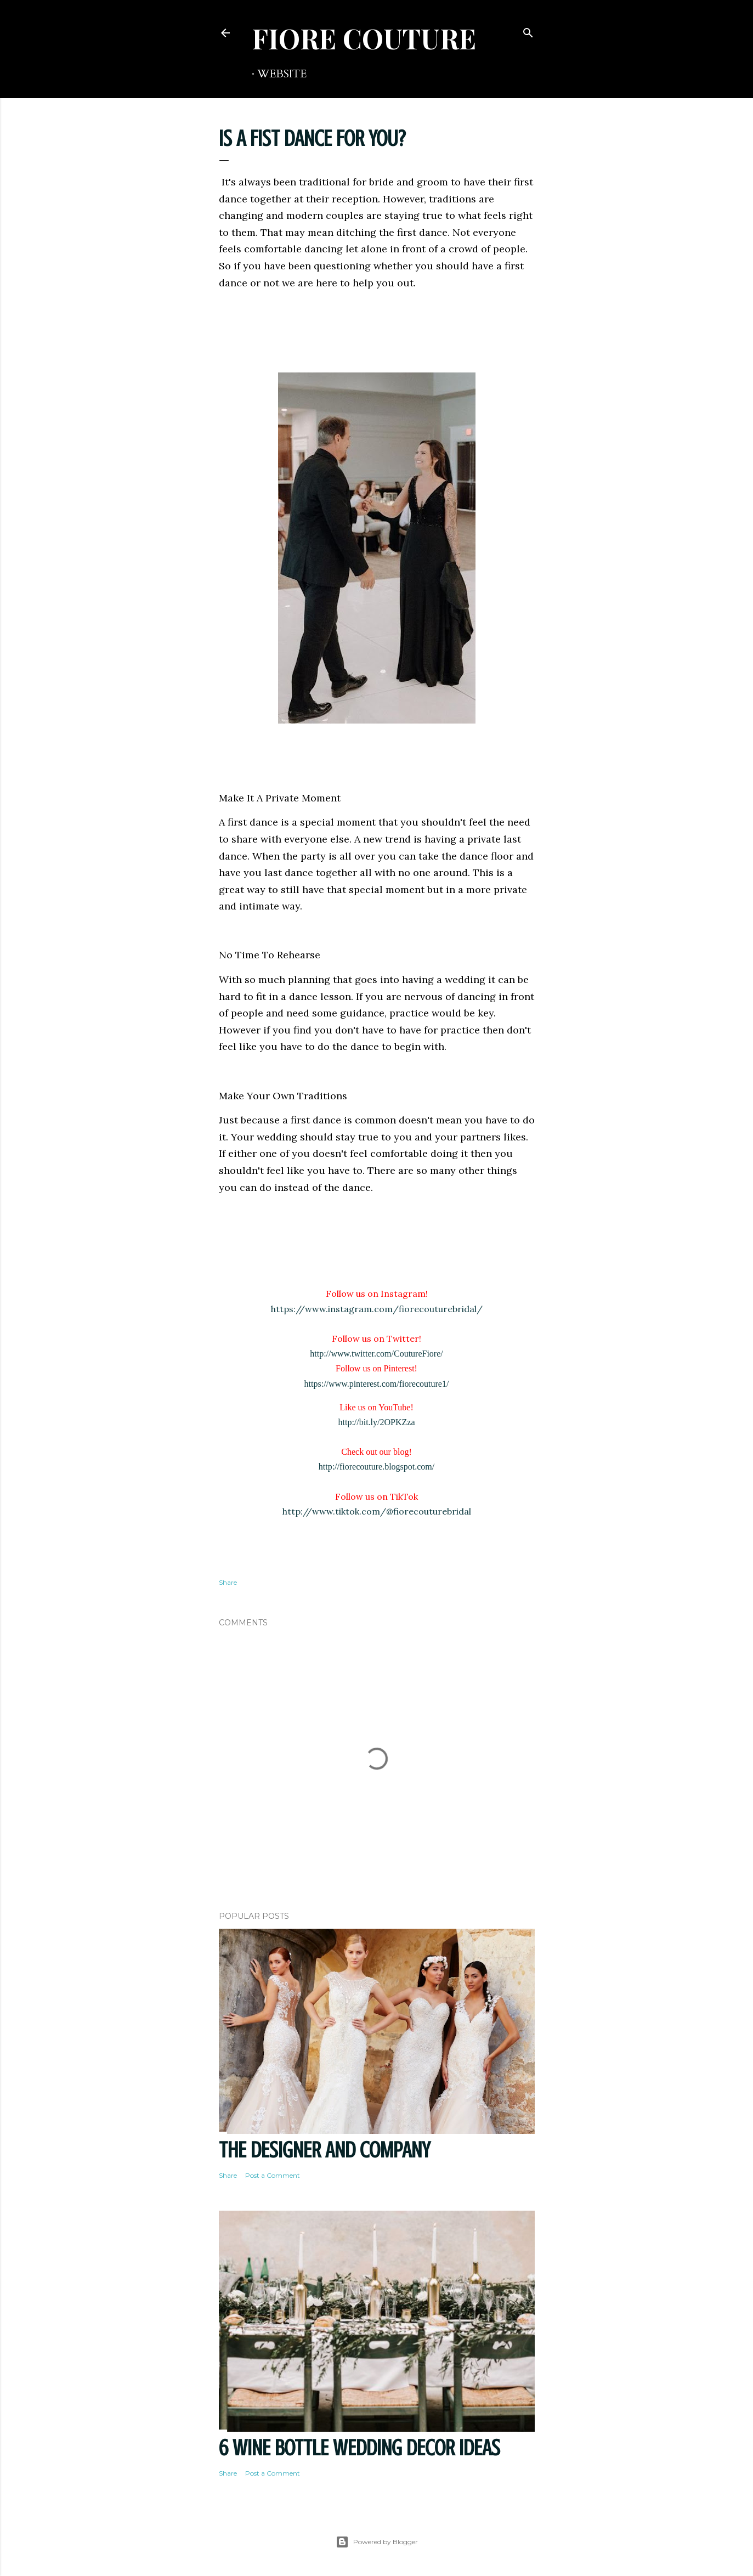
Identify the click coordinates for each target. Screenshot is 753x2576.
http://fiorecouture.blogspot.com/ (377, 1466)
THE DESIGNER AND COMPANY (324, 2150)
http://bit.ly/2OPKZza (376, 1422)
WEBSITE (282, 73)
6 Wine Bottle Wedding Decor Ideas (359, 2448)
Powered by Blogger (377, 2542)
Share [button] (228, 1582)
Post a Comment (272, 2175)
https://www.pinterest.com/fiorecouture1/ (376, 1383)
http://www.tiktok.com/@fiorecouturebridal (376, 1511)
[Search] (528, 30)
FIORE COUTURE (364, 38)
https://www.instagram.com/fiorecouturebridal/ (377, 1308)
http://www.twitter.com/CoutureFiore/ (376, 1353)
